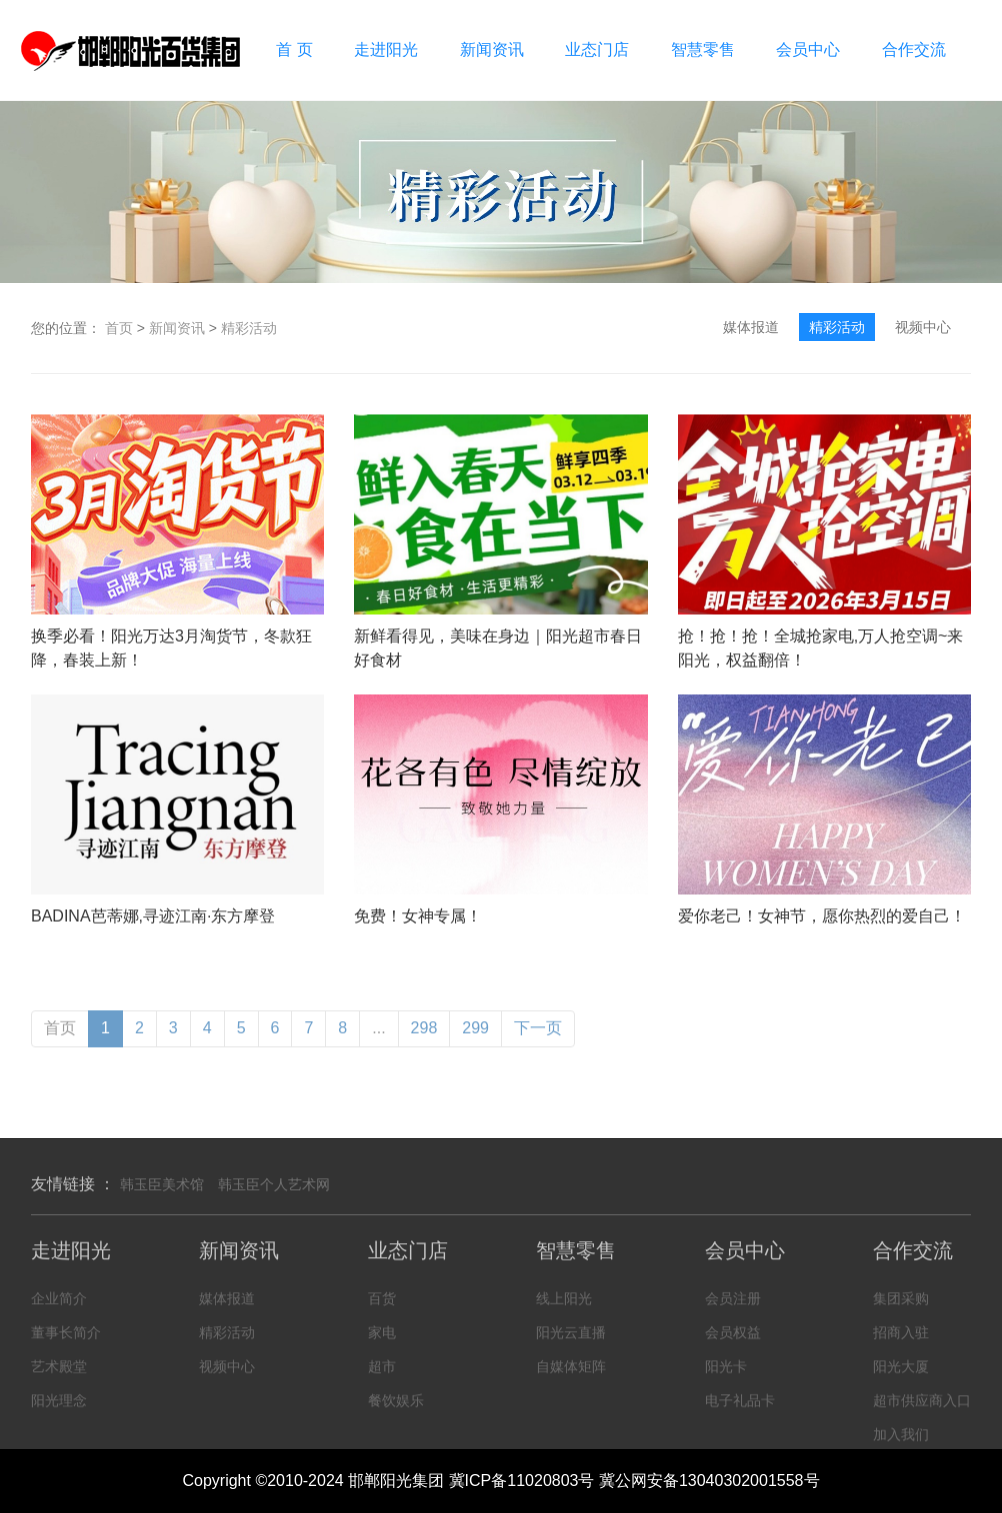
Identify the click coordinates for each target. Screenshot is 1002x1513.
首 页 (294, 49)
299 (475, 1040)
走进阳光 (386, 49)
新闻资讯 (492, 49)
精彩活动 (249, 328)
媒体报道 (751, 327)
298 (424, 1040)
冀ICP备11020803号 (522, 1480)
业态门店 (597, 49)
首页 (119, 328)
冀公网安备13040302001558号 (709, 1480)
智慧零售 (703, 49)
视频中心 (923, 327)
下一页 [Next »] (538, 1040)
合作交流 (914, 49)
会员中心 (808, 49)
